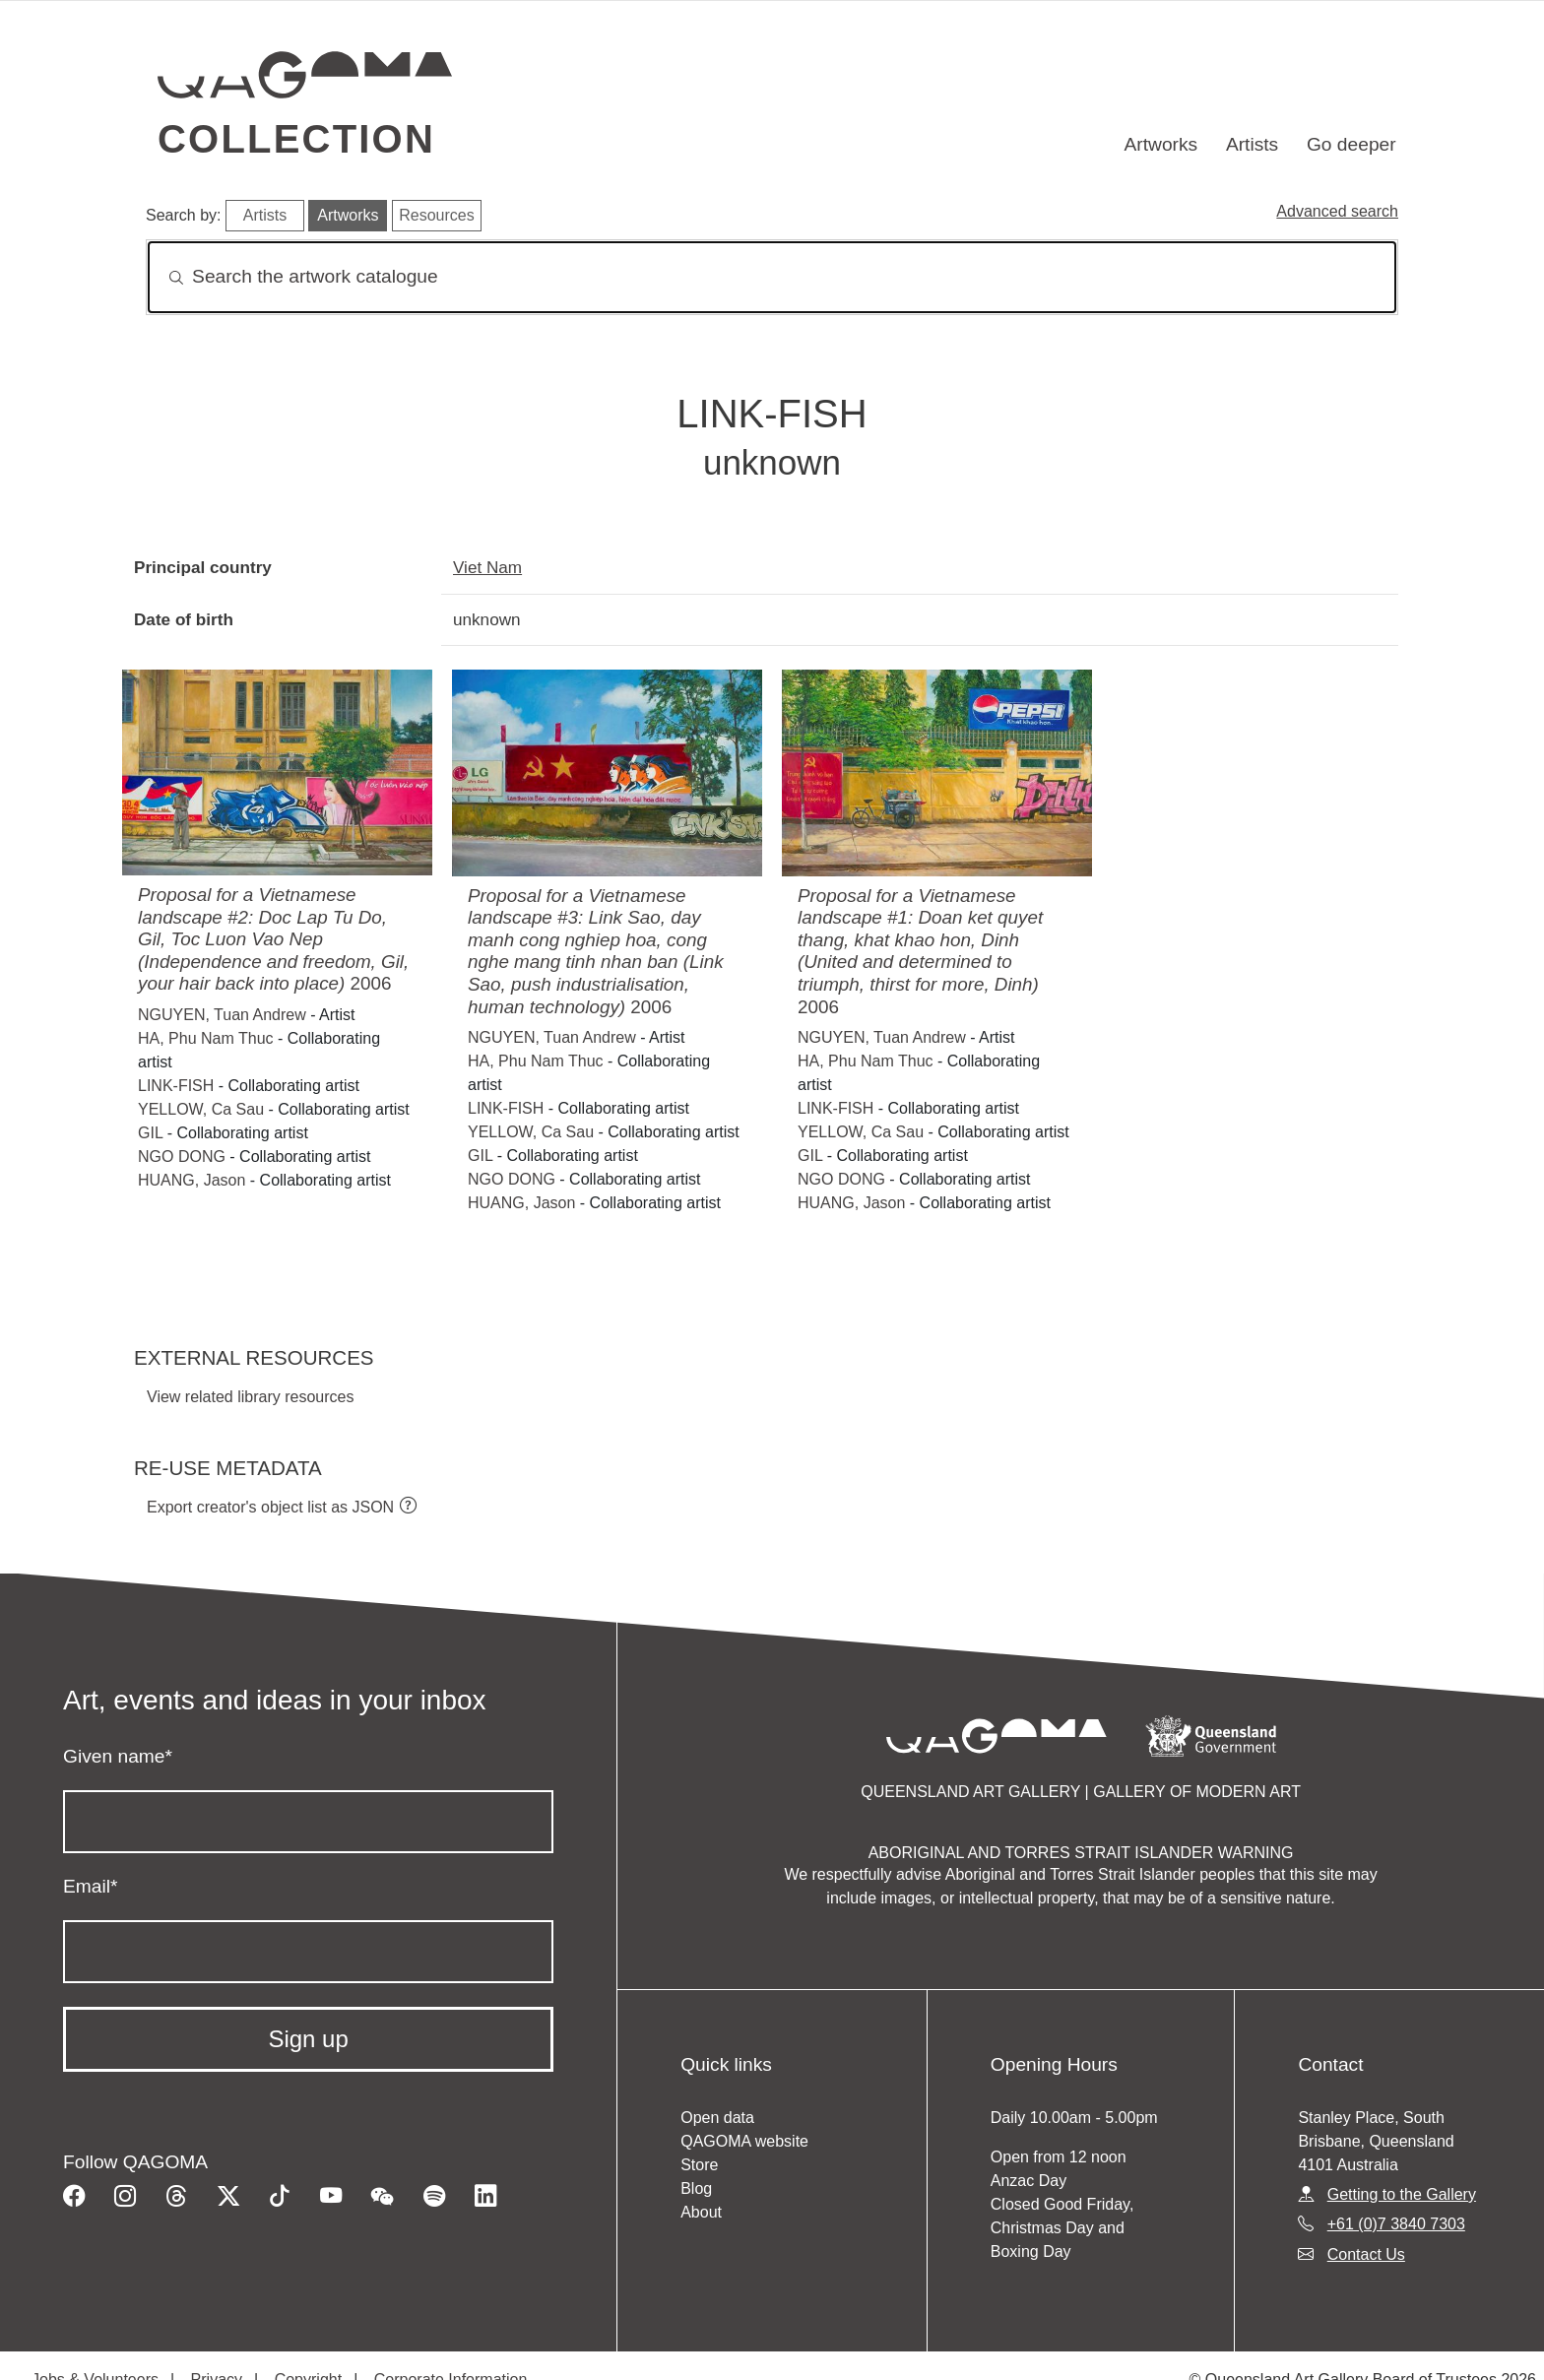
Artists (1252, 144)
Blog (696, 2188)
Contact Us (1366, 2254)
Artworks (1161, 144)
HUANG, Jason (191, 1180)
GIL (150, 1133)
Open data (717, 2117)
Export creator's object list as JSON (270, 1507)
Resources (436, 215)
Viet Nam (487, 567)
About (701, 2212)
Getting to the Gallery (1401, 2194)
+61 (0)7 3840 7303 (1396, 2224)
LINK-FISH (176, 1085)
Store (699, 2164)
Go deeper (1351, 144)
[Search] (772, 277)
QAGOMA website (744, 2141)
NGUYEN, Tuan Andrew (222, 1014)
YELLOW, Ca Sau (201, 1109)
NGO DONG (181, 1156)
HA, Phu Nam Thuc (206, 1038)
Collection (296, 139)
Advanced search (1337, 211)
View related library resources (250, 1396)
